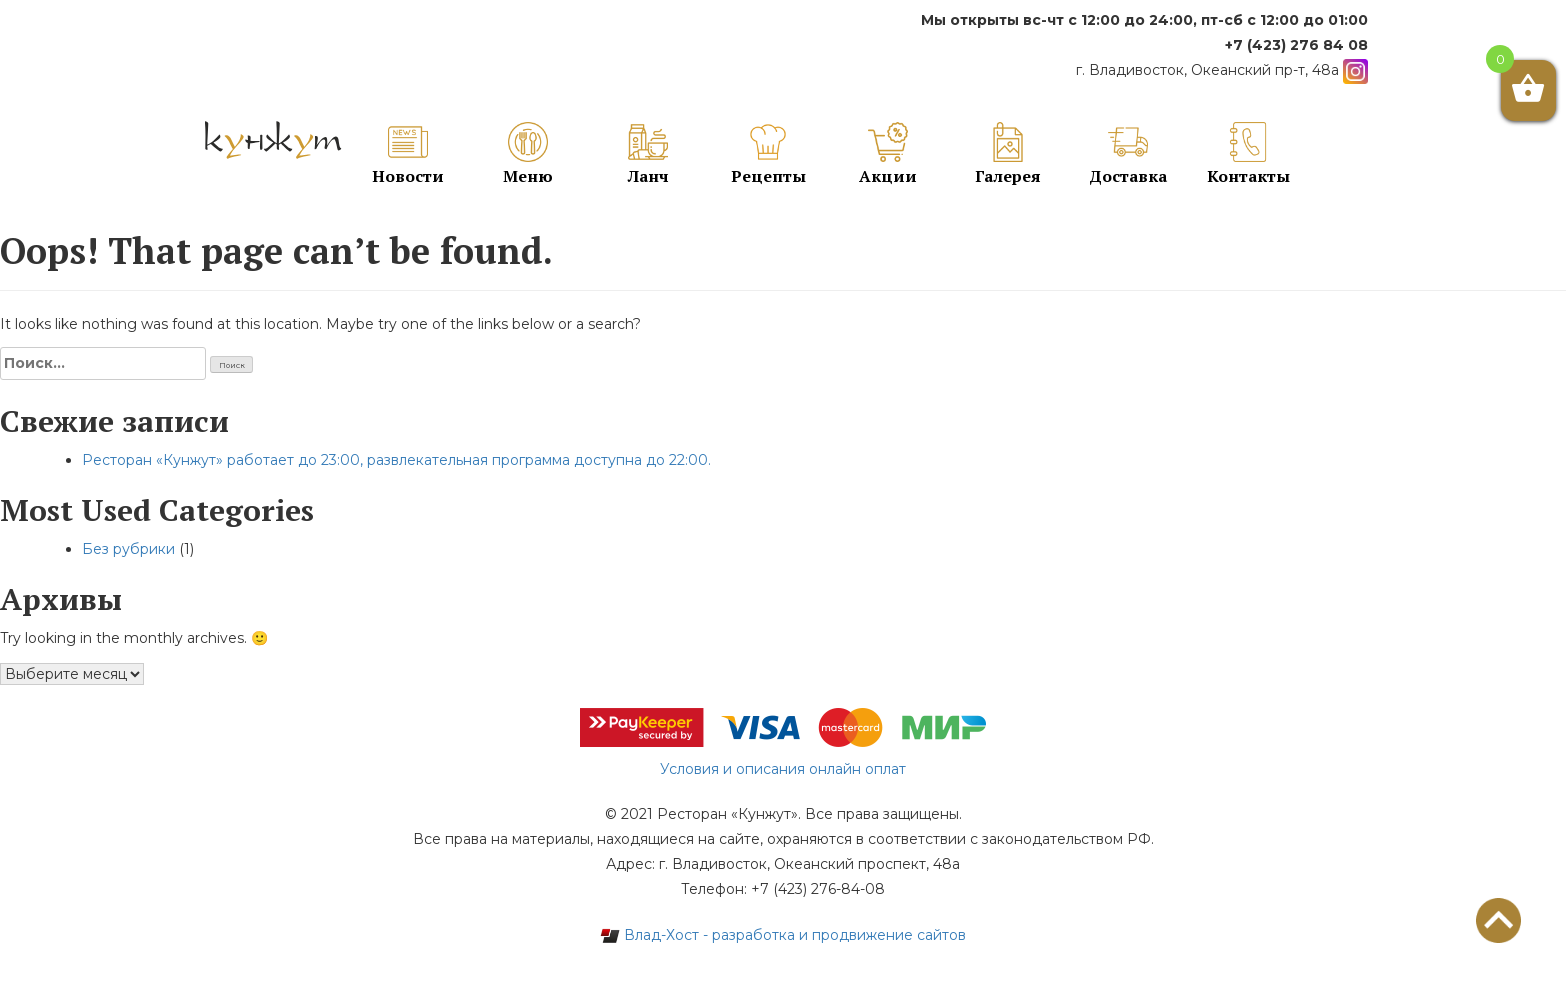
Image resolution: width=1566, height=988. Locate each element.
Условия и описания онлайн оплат (783, 769)
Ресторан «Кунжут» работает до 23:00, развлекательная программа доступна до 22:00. (396, 460)
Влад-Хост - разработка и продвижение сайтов (783, 935)
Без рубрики (128, 549)
